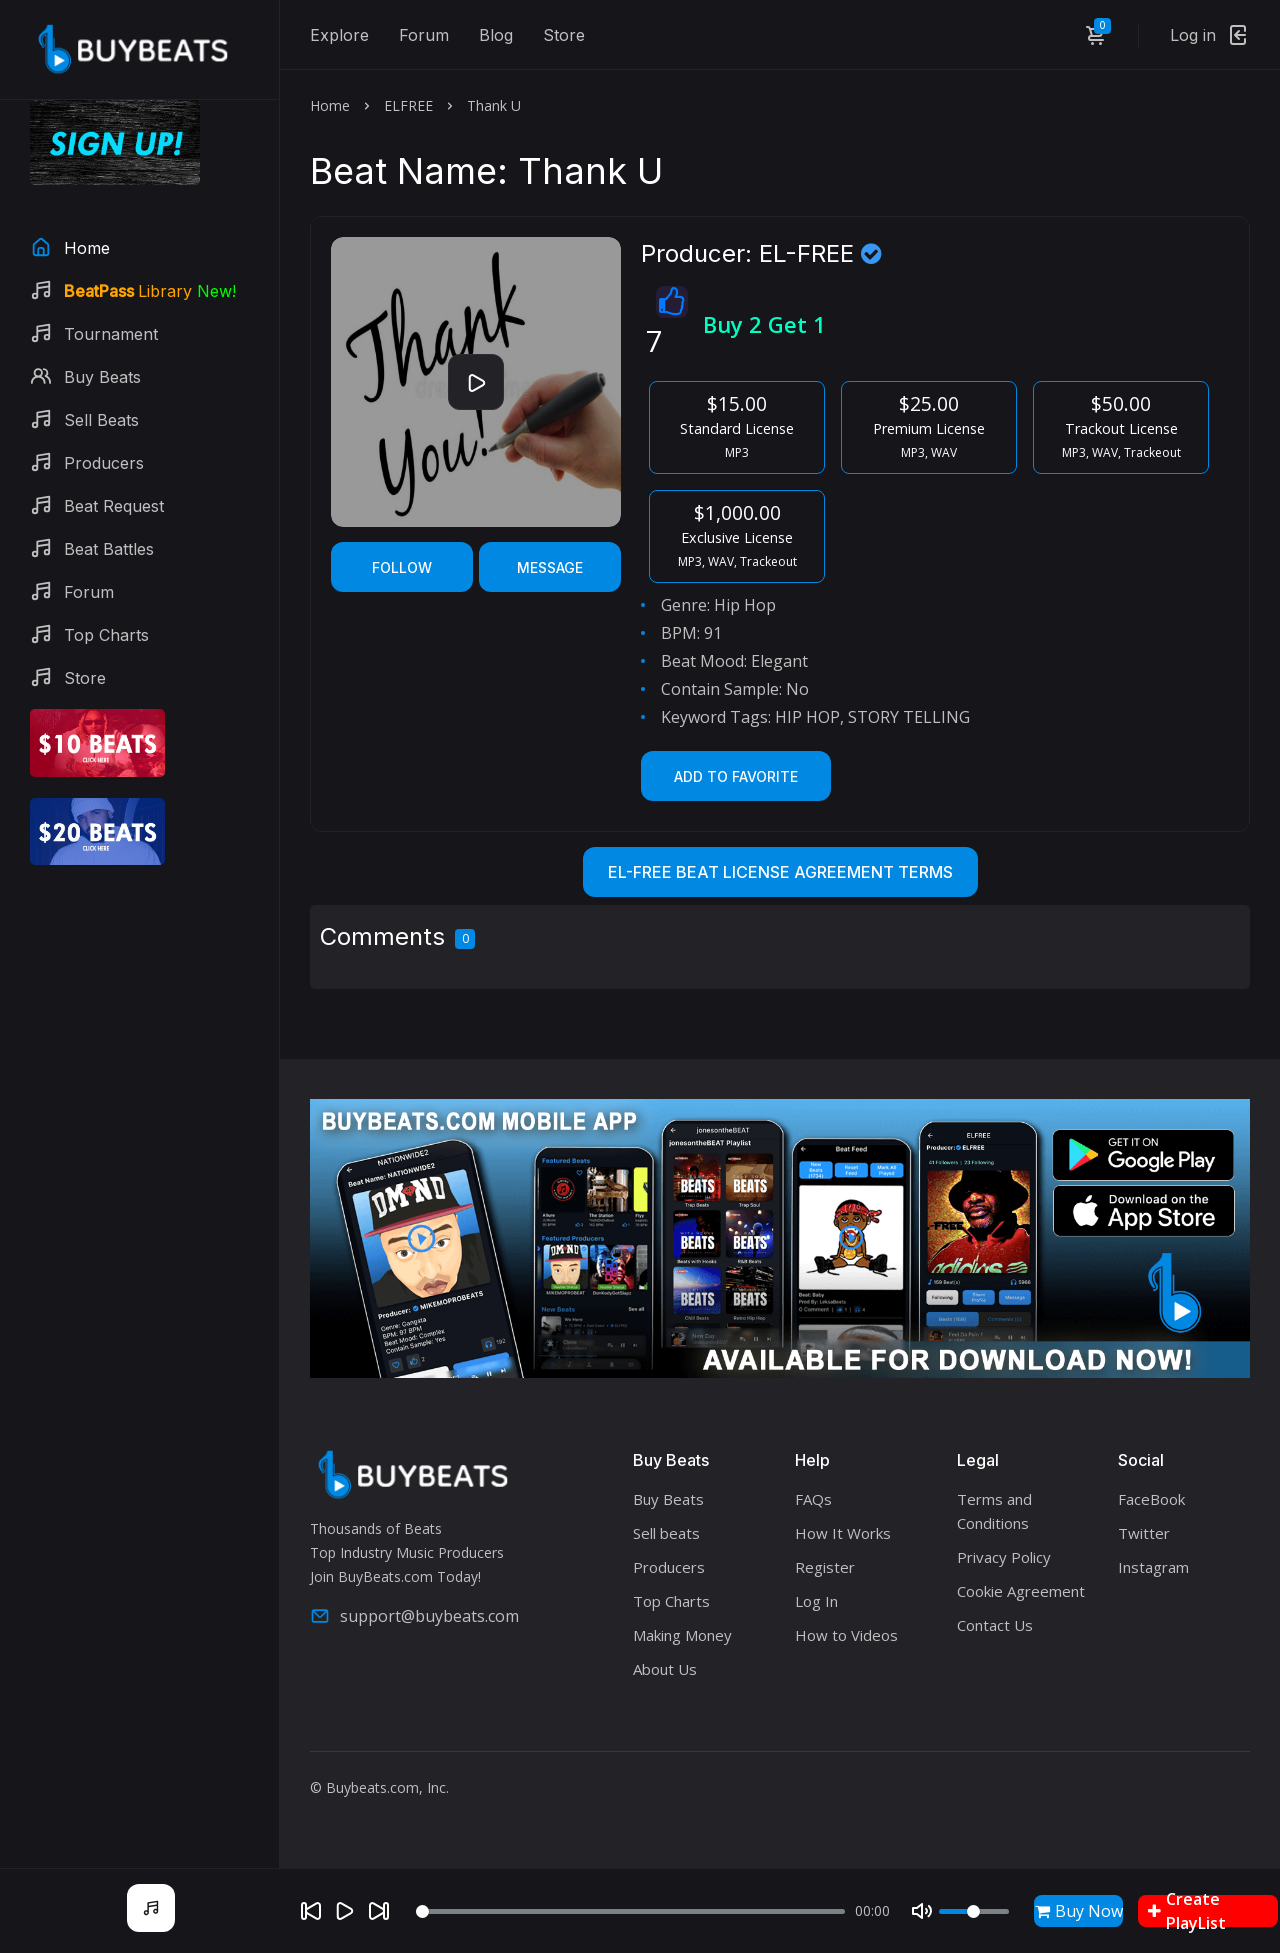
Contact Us (995, 1625)
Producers (669, 1567)
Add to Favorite (736, 776)
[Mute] (922, 1911)
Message (550, 567)
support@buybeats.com (414, 1616)
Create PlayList (1187, 1911)
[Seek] (630, 1911)
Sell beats (666, 1533)
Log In (816, 1601)
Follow (402, 567)
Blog (496, 35)
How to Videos (846, 1635)
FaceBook (1151, 1499)
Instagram (1153, 1567)
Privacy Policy (1004, 1557)
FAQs (813, 1499)
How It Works (843, 1533)
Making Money (682, 1635)
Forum (424, 35)
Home (330, 105)
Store (564, 35)
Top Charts (671, 1601)
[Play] (345, 1911)
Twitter (1144, 1533)
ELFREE (408, 105)
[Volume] (974, 1911)
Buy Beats (668, 1499)
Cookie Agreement (1021, 1591)
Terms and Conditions (994, 1511)
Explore (339, 35)
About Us (665, 1669)
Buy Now (1079, 1911)
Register (825, 1567)
